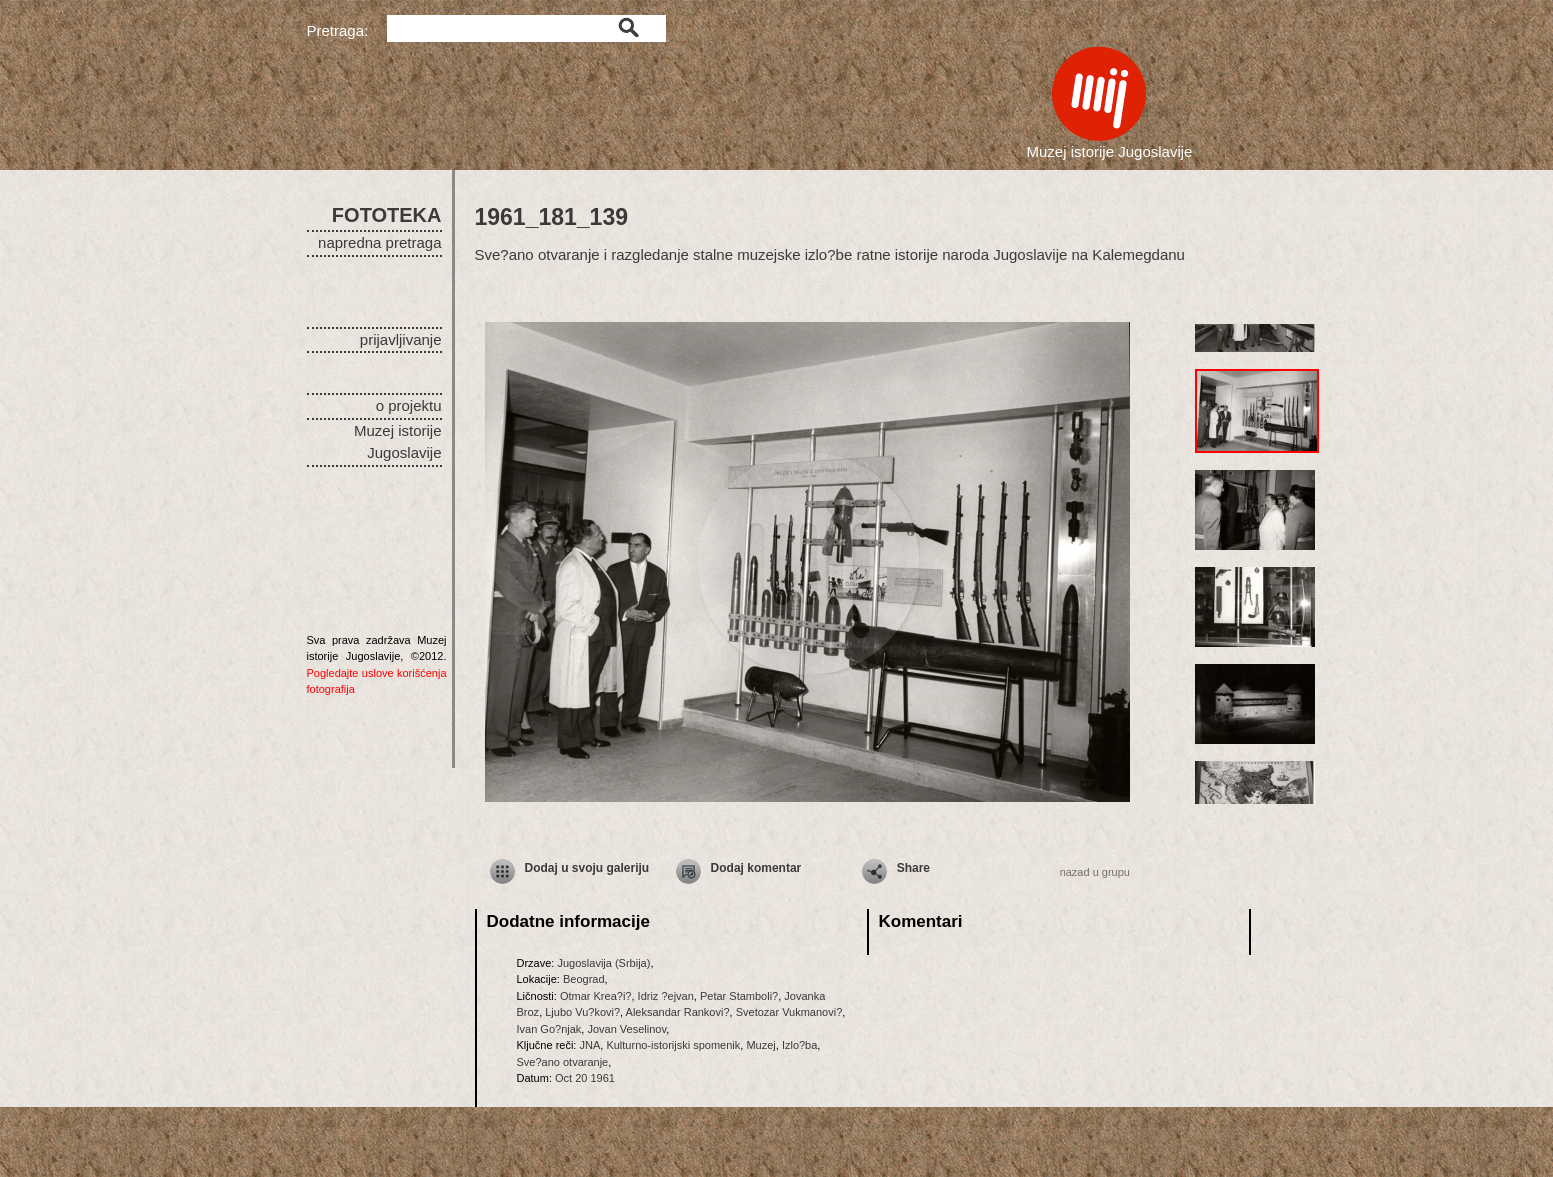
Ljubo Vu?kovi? (582, 1012)
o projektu (409, 405)
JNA (589, 1045)
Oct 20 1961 (585, 1078)
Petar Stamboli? (739, 996)
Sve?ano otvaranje (563, 1062)
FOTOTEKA (387, 215)
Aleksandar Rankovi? (678, 1012)
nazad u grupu (1095, 872)
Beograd (584, 979)
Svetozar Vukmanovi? (789, 1012)
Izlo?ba (799, 1045)
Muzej (760, 1045)
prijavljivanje (401, 339)
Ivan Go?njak (549, 1029)
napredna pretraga (379, 242)
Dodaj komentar (756, 868)
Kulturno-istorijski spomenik (673, 1045)
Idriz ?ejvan (666, 996)
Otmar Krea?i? (596, 996)
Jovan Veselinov (626, 1029)
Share (913, 868)
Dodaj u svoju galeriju (587, 868)
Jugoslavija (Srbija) (603, 963)
